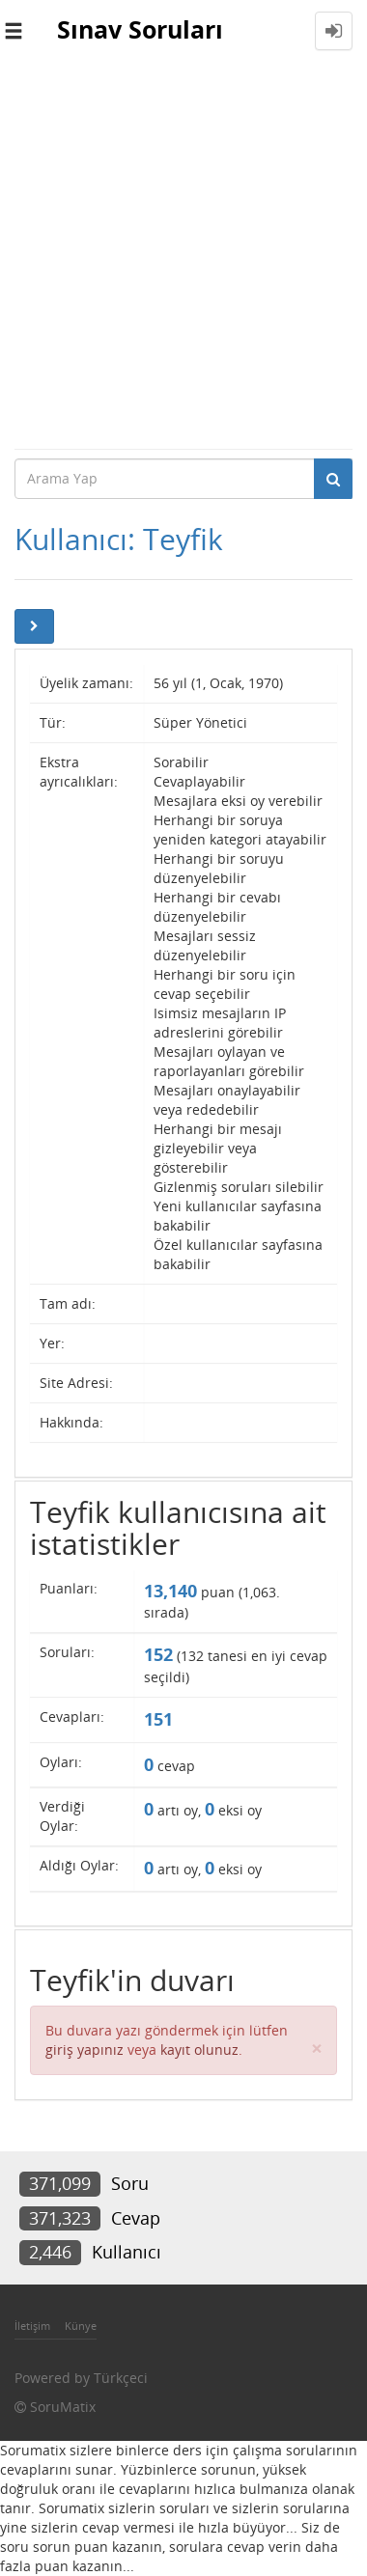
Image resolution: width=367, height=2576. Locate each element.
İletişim (32, 2325)
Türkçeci (121, 2377)
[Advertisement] (183, 254)
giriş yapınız (84, 2049)
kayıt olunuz (199, 2049)
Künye (81, 2325)
